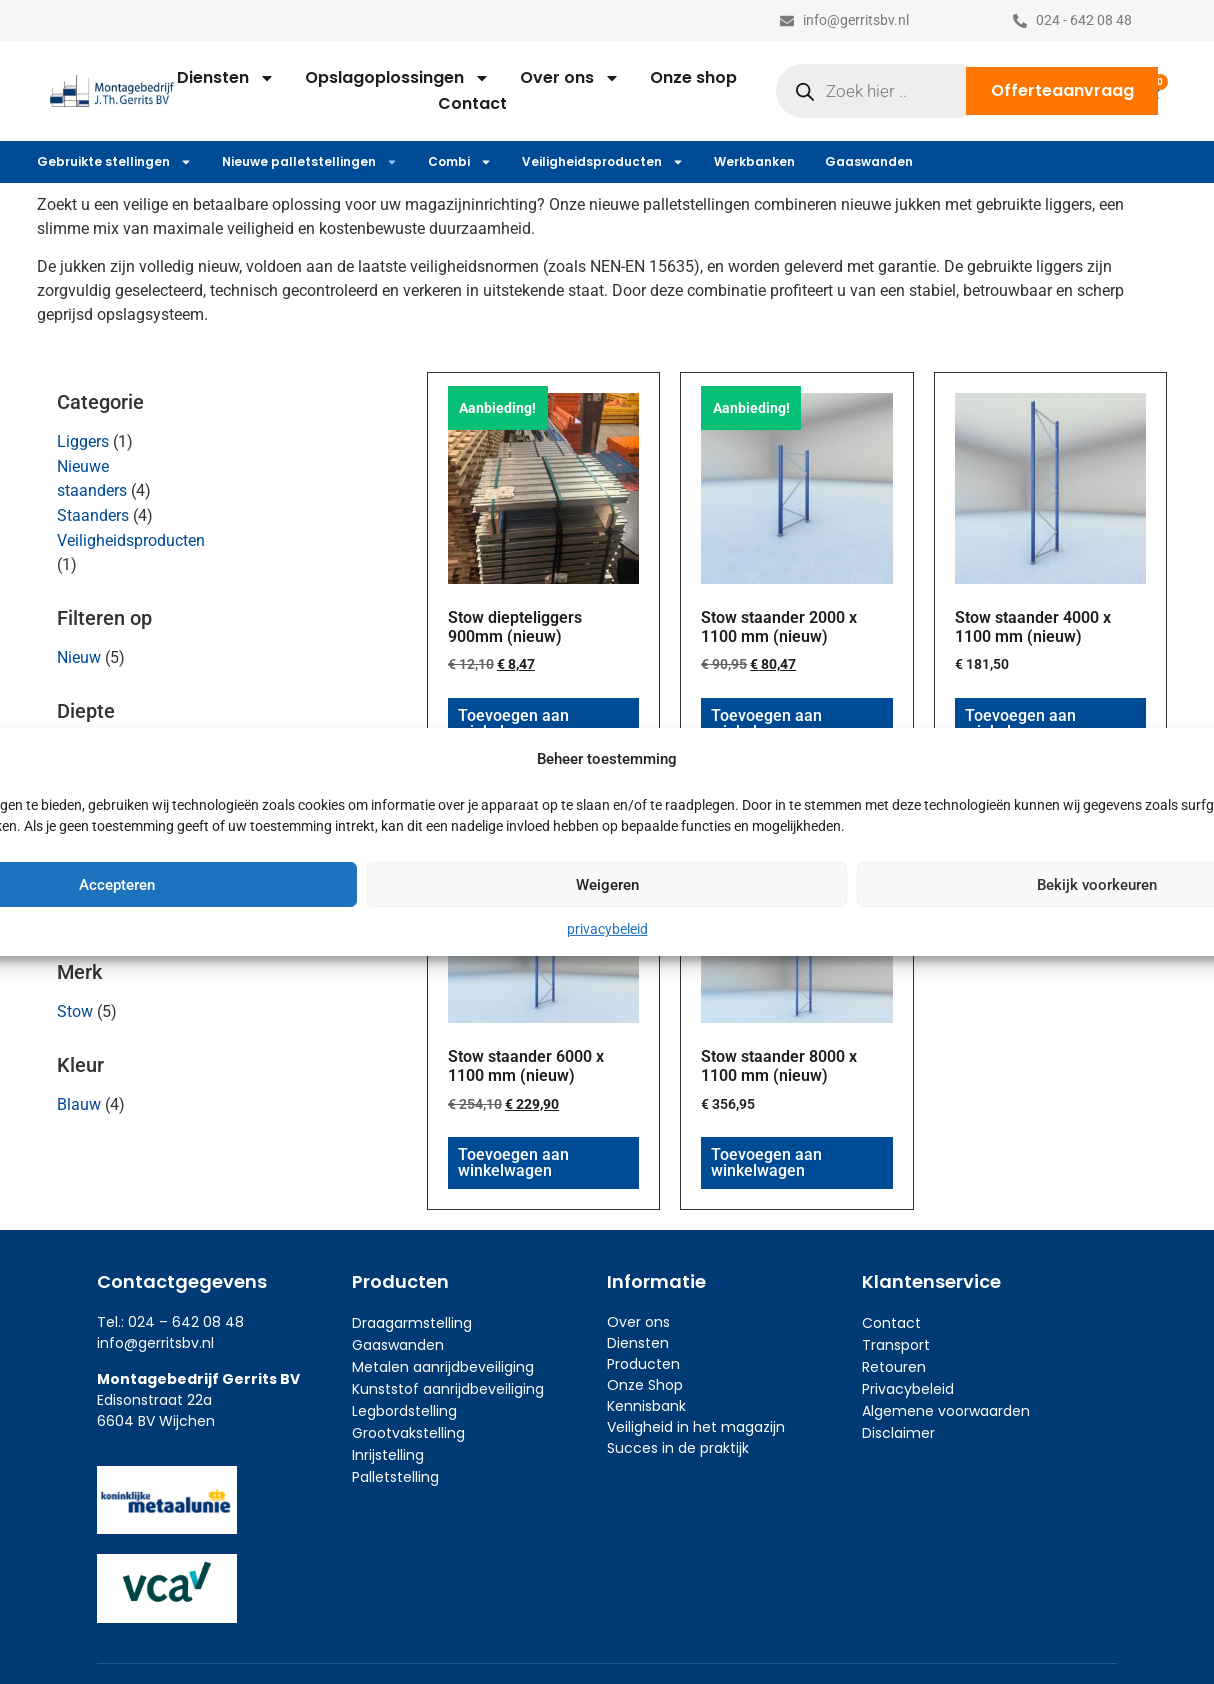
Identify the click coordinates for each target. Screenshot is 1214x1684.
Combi (460, 162)
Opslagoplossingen (397, 78)
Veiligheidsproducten (603, 162)
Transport (896, 1345)
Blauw (79, 1104)
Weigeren (607, 885)
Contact (472, 103)
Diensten (226, 78)
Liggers (83, 441)
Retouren (894, 1367)
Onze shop (693, 77)
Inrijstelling (388, 1455)
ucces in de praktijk (682, 1448)
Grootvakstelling (408, 1433)
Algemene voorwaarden (946, 1411)
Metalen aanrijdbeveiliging (443, 1367)
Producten (643, 1364)
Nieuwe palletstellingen (310, 162)
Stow (75, 1011)
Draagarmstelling (412, 1323)
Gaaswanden (869, 161)
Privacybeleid (908, 1389)
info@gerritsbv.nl (155, 1343)
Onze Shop (645, 1385)
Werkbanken (754, 161)
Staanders (93, 515)
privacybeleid (607, 929)
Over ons (570, 78)
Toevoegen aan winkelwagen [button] (513, 723)
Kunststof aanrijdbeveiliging (448, 1389)
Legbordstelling (404, 1411)
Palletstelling (395, 1477)
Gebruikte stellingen (114, 162)
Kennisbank (646, 1406)
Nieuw (79, 657)
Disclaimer (898, 1433)
